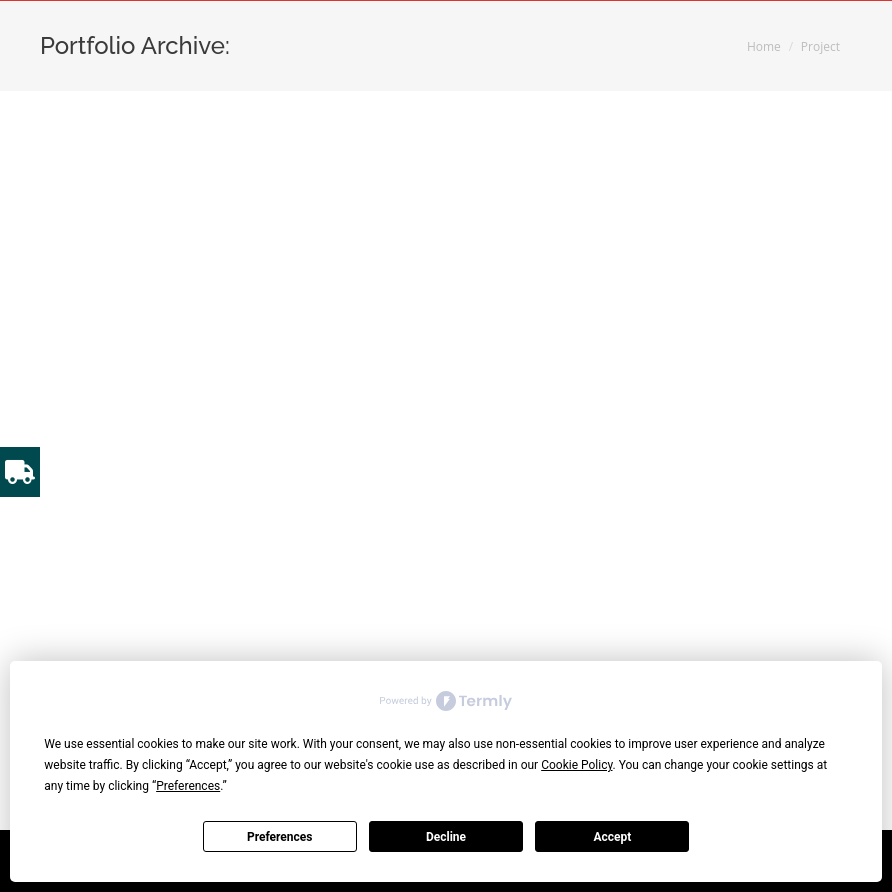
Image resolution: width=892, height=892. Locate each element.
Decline (446, 837)
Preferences (280, 837)
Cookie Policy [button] (576, 765)
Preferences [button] (188, 786)
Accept (612, 837)
